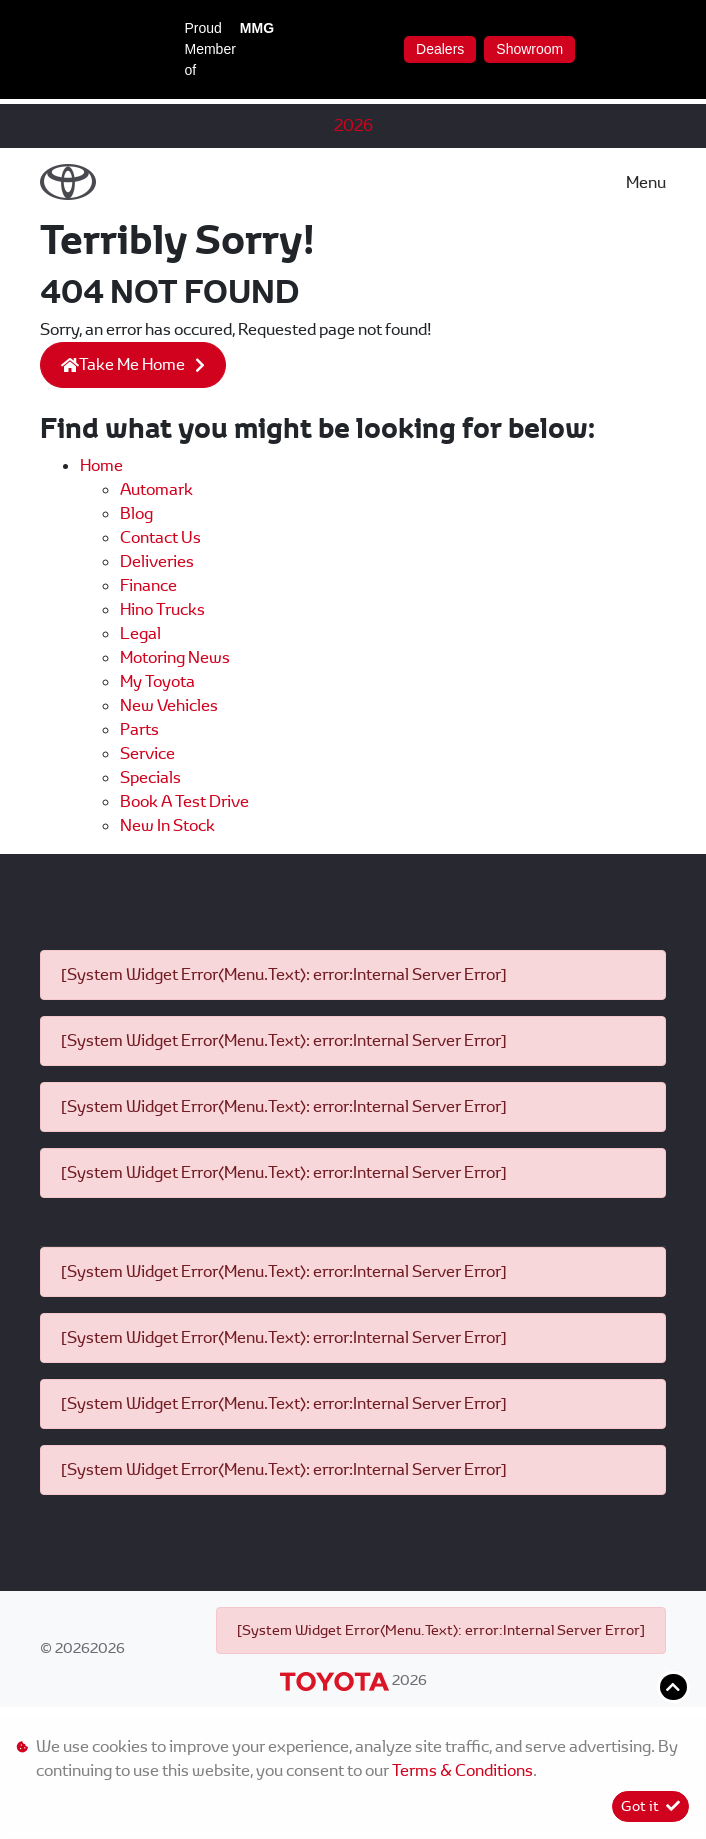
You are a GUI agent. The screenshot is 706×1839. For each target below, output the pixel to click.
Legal (140, 633)
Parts (139, 729)
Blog (136, 513)
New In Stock (167, 825)
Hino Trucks (162, 609)
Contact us (160, 537)
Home (101, 465)
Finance (148, 585)
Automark (156, 489)
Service (147, 753)
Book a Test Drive (184, 801)
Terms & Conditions (462, 1770)
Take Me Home (123, 364)
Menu (646, 182)
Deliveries (157, 561)
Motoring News (175, 657)
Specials (150, 777)
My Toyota (157, 681)
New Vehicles (169, 705)
